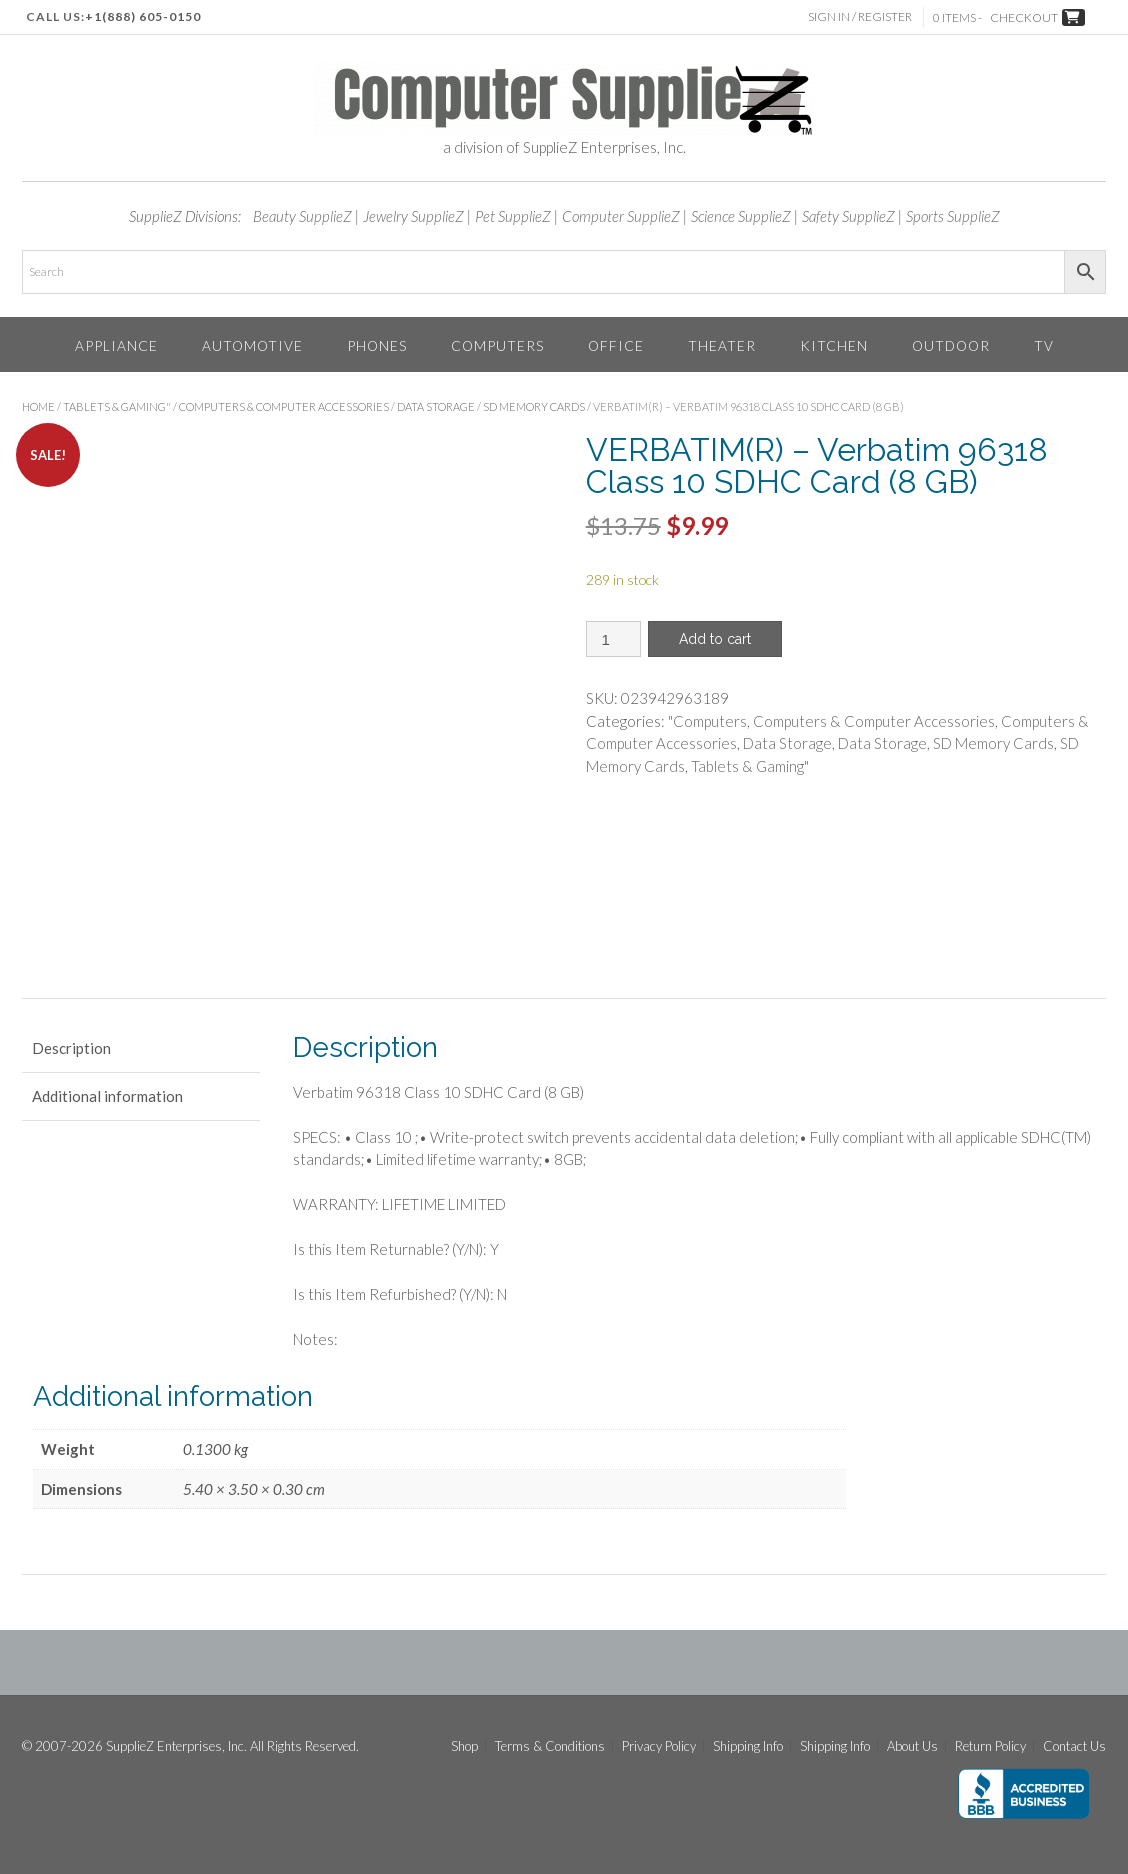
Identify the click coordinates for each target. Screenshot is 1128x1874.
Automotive (252, 345)
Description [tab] (71, 1048)
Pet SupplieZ (513, 216)
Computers (497, 345)
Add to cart (715, 639)
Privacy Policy (659, 1746)
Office (616, 345)
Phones (377, 345)
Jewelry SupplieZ (413, 216)
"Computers (707, 721)
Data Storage (436, 406)
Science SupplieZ (741, 216)
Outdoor (951, 345)
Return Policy (990, 1746)
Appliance (116, 345)
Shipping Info (748, 1746)
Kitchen (834, 345)
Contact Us (1074, 1746)
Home (38, 406)
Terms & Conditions (550, 1746)
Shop (464, 1746)
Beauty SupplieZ (302, 216)
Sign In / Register (861, 16)
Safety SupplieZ (848, 216)
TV (1044, 345)
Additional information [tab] (107, 1096)
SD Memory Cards (534, 406)
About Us (912, 1746)
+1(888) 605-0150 (143, 16)
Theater (722, 345)
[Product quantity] (613, 639)
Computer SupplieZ (621, 216)
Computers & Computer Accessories (284, 406)
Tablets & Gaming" (117, 406)
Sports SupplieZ (953, 216)
